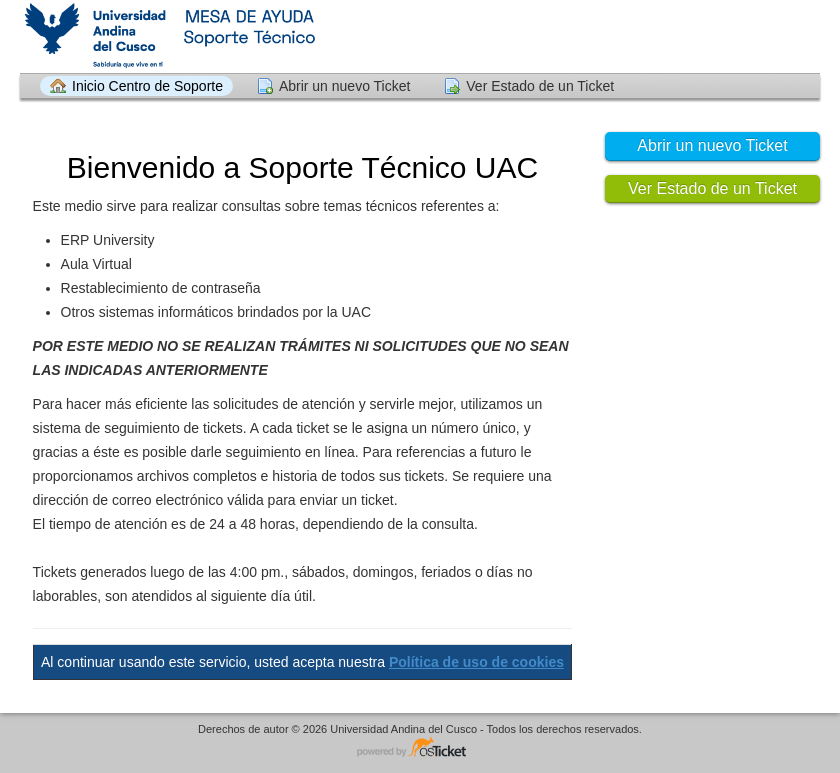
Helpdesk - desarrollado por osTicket (420, 748)
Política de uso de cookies (476, 662)
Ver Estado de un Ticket (540, 86)
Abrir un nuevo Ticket (345, 86)
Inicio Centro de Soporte (147, 86)
